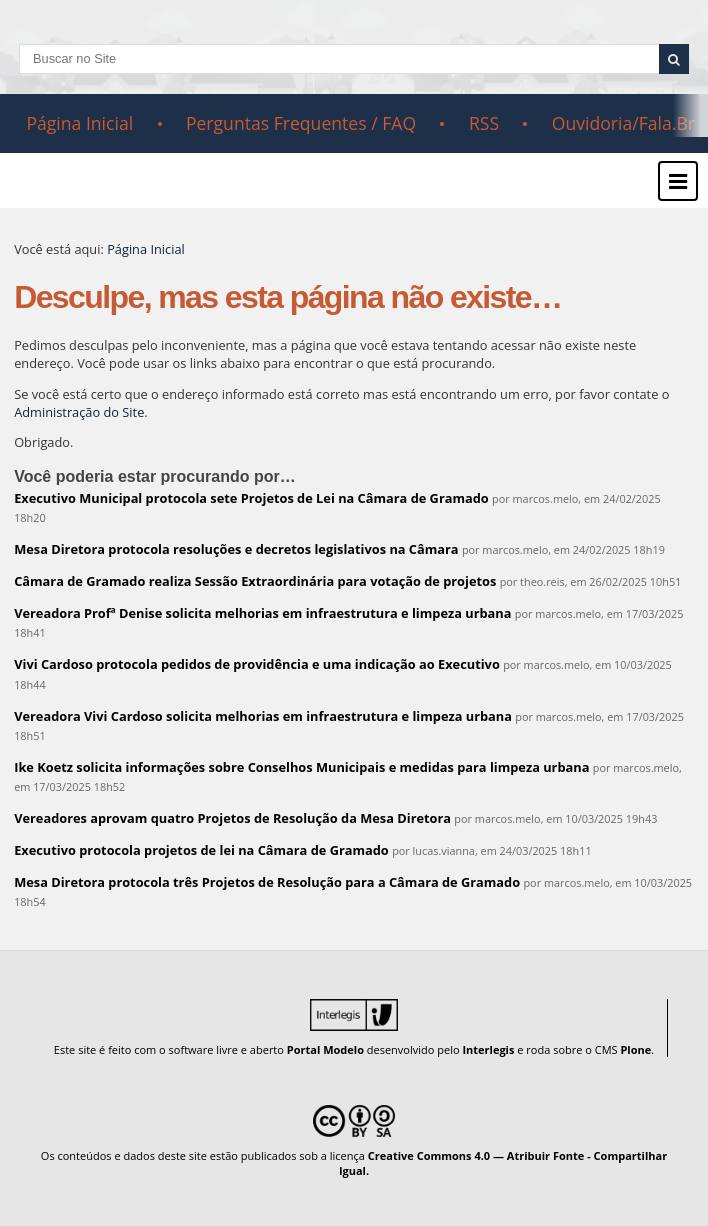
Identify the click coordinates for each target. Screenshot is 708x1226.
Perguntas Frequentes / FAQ (301, 123)
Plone (635, 1049)
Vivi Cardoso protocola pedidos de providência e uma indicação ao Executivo (257, 664)
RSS (484, 123)
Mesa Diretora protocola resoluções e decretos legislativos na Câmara (236, 549)
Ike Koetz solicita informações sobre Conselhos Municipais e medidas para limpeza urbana (301, 767)
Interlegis (488, 1049)
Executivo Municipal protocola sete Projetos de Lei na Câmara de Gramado (251, 498)
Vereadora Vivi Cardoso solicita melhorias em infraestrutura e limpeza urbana (263, 716)
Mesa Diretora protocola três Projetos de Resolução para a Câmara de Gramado (267, 882)
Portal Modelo (325, 1049)
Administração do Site (79, 412)
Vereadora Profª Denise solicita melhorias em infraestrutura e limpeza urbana (262, 613)
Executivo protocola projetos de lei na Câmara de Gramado (201, 850)
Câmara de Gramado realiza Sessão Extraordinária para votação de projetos (255, 581)
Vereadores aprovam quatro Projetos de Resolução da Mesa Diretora (232, 818)
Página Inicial (79, 123)
